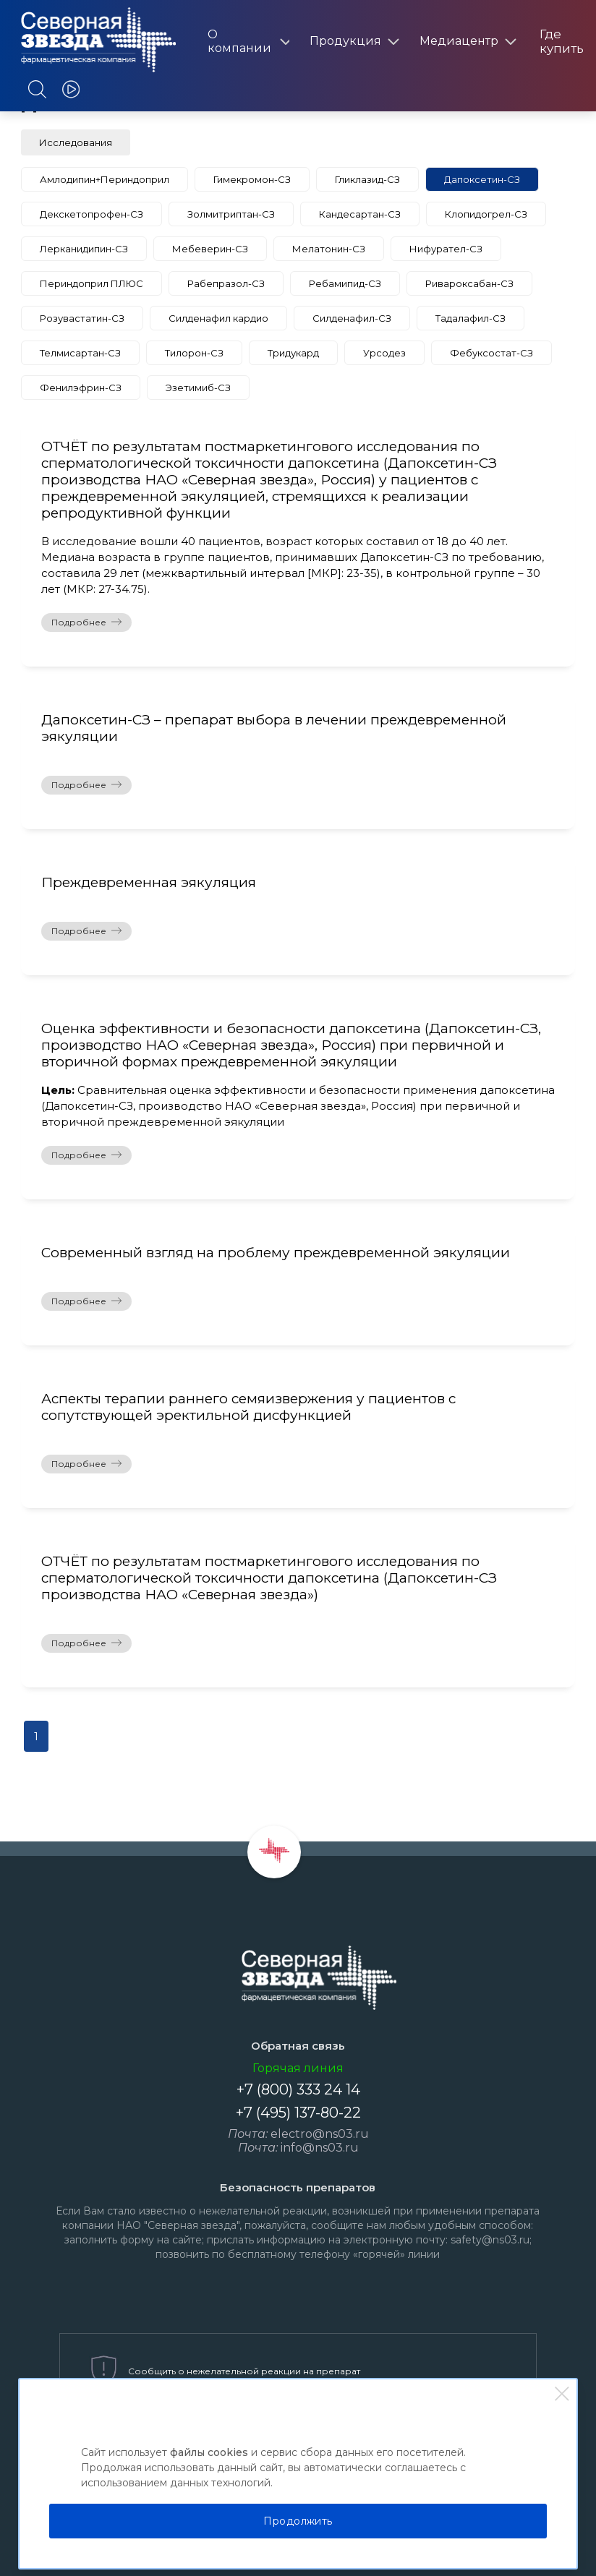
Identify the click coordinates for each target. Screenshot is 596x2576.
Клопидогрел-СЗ (486, 214)
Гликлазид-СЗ (367, 179)
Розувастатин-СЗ (82, 318)
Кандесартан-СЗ (360, 214)
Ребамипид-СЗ (345, 283)
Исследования (75, 142)
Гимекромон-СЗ (252, 179)
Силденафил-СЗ (351, 318)
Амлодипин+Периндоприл (104, 179)
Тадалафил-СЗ (470, 318)
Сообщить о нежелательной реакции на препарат (244, 2371)
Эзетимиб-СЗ (198, 387)
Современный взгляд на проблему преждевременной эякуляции (275, 1252)
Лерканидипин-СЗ (84, 248)
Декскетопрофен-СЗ (91, 214)
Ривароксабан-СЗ (469, 283)
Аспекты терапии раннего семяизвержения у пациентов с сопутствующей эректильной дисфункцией (248, 1407)
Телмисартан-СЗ (80, 353)
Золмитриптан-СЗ (231, 214)
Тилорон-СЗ (194, 353)
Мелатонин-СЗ (328, 248)
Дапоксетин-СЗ (482, 179)
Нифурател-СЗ (445, 248)
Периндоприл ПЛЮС (91, 283)
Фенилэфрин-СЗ (81, 387)
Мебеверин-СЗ (210, 248)
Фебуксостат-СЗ (491, 353)
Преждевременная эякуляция (148, 882)
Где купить (562, 41)
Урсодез (384, 353)
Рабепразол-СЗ (226, 283)
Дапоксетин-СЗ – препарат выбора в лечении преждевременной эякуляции (273, 728)
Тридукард (293, 353)
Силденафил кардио (218, 318)
